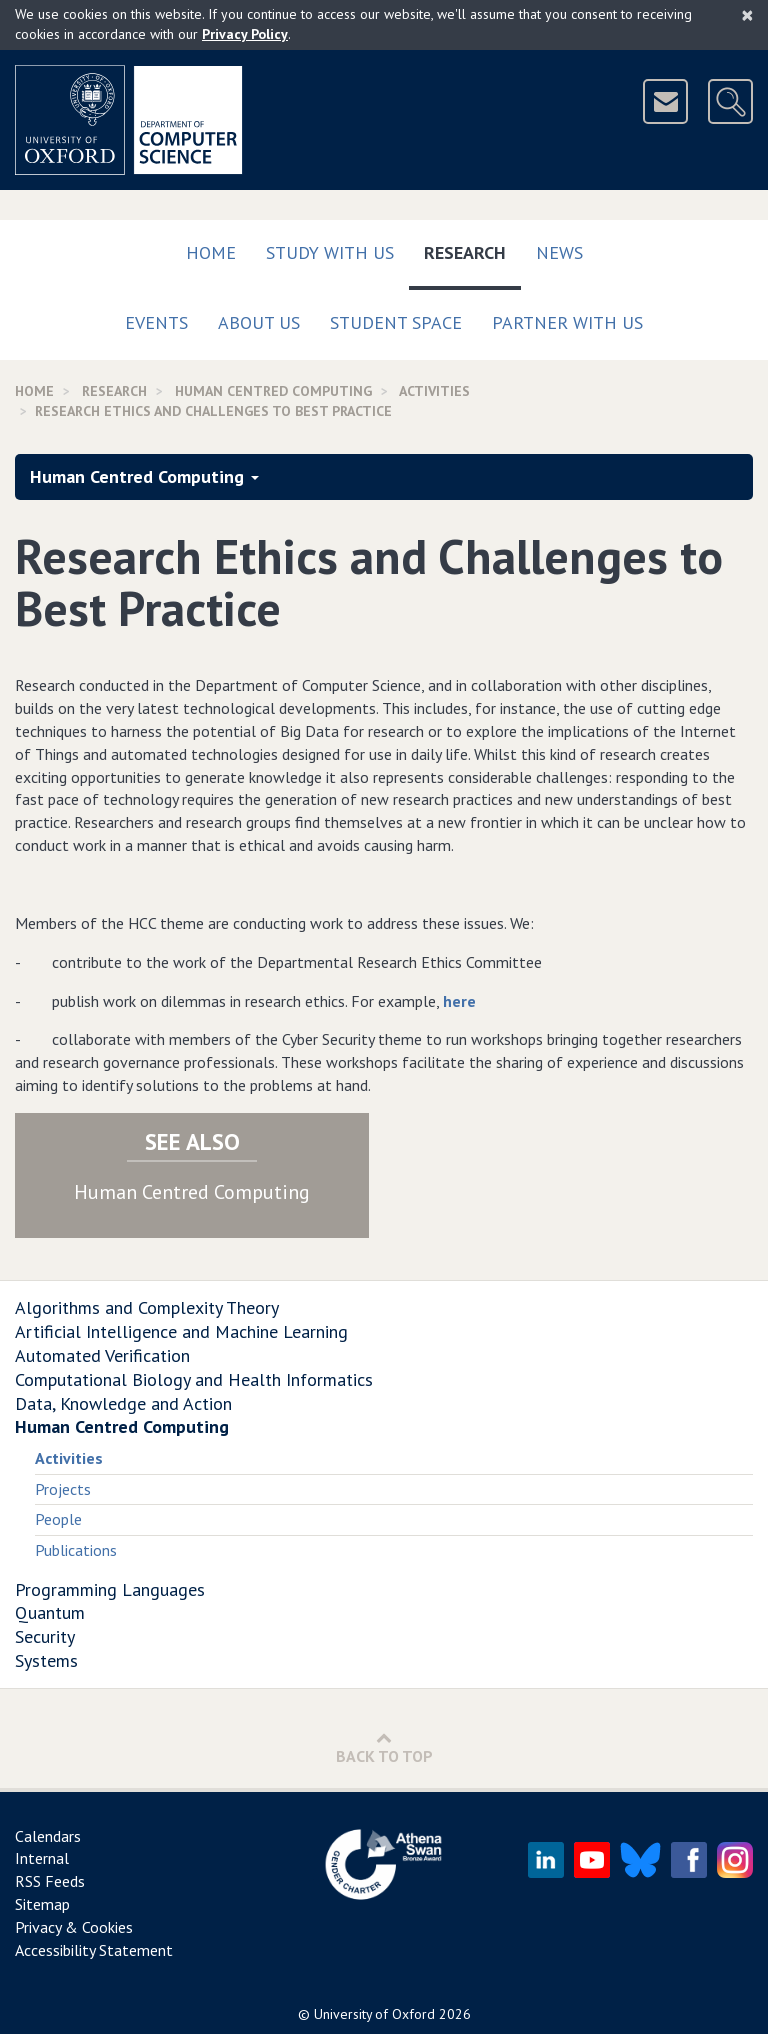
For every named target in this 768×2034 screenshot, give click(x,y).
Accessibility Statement (94, 1950)
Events (156, 322)
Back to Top (384, 1747)
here (459, 1001)
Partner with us (567, 322)
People (58, 1519)
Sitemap (42, 1904)
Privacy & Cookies (74, 1927)
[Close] (747, 15)
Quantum (50, 1612)
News (559, 252)
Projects (63, 1489)
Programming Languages (110, 1589)
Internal (42, 1858)
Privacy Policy (245, 34)
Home (211, 252)
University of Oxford (374, 2014)
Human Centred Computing (273, 391)
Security (45, 1636)
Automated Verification (102, 1355)
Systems (46, 1660)
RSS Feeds (50, 1881)
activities (434, 391)
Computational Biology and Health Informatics (194, 1379)
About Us (259, 322)
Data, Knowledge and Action (123, 1403)
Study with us (330, 252)
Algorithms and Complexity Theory (147, 1307)
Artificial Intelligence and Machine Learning (181, 1331)
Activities (69, 1458)
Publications (76, 1550)
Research (472, 248)
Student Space (396, 322)
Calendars (48, 1836)
